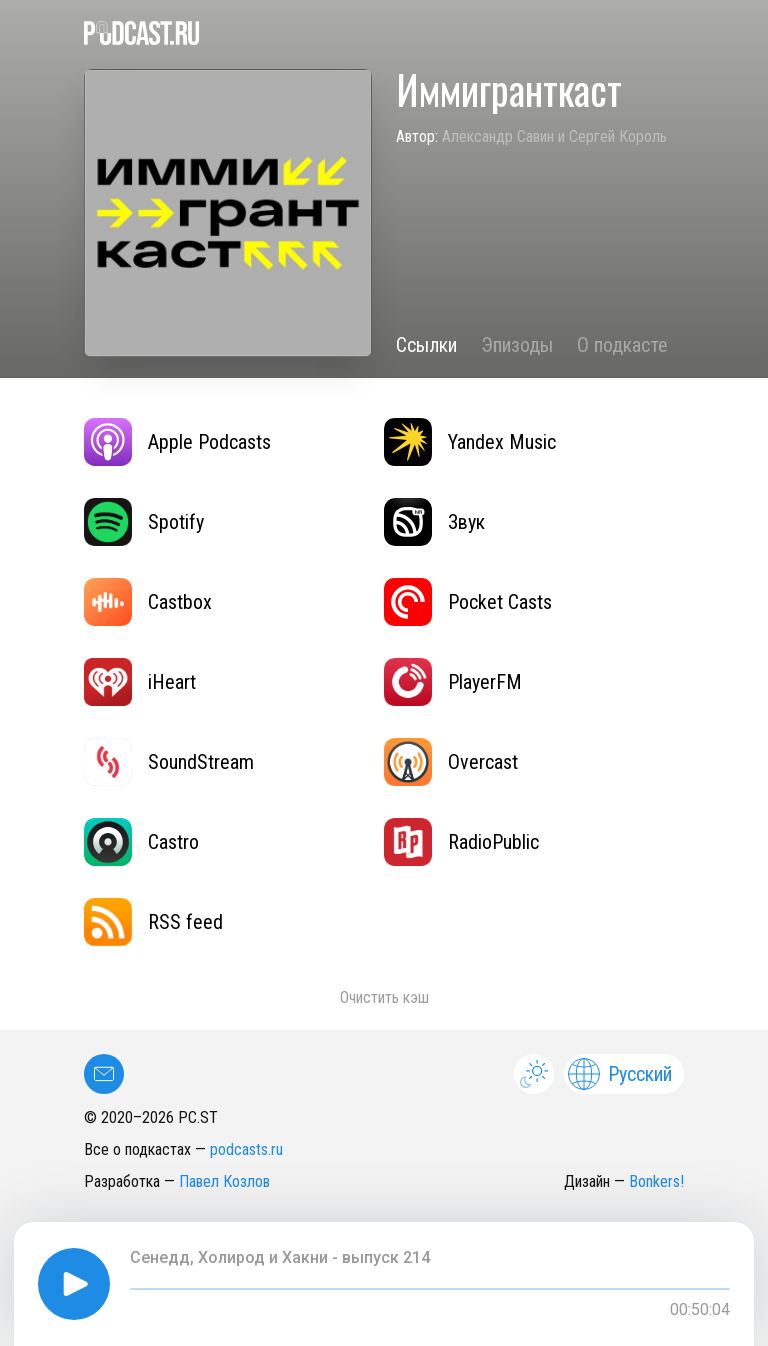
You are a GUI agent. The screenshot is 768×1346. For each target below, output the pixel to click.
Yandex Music (470, 442)
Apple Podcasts (177, 442)
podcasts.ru (246, 1149)
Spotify (144, 522)
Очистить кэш (384, 997)
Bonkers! (656, 1181)
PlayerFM (453, 682)
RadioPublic (461, 842)
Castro (141, 842)
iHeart (140, 682)
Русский (620, 1074)
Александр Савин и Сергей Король (554, 136)
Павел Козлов (224, 1181)
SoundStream (169, 762)
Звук (434, 522)
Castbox (148, 602)
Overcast (451, 762)
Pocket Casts (468, 602)
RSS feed (153, 922)
